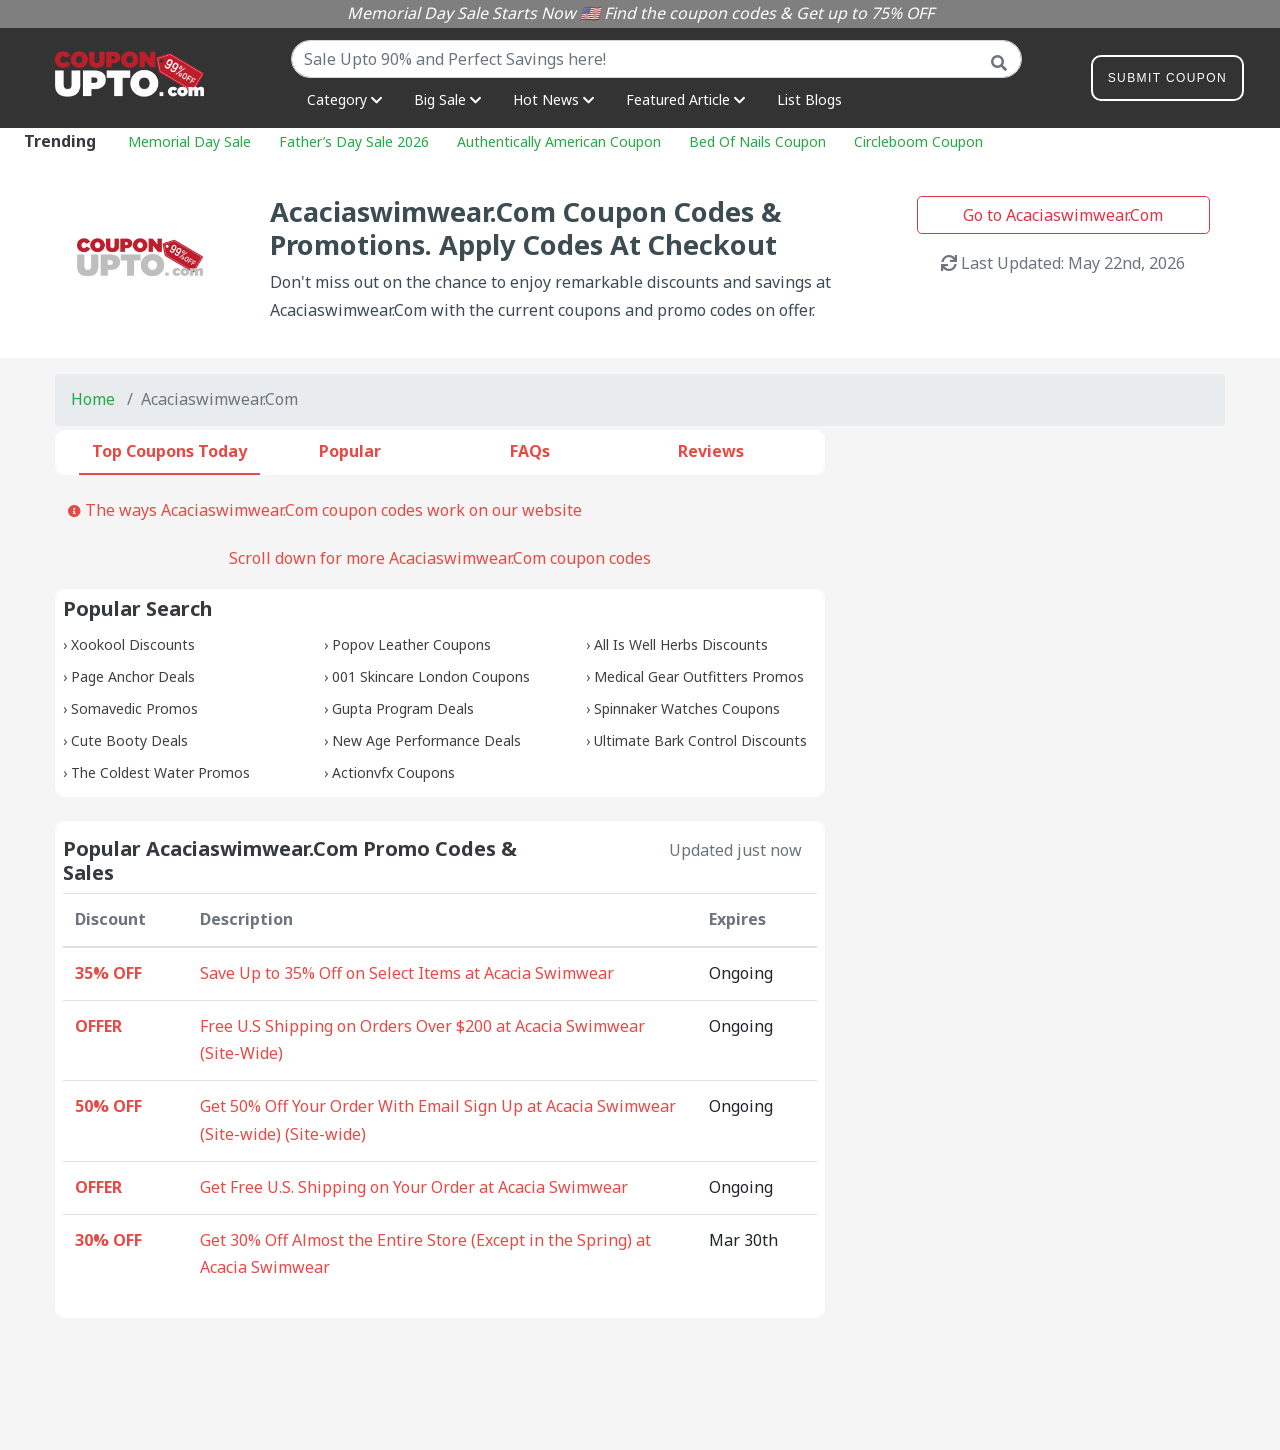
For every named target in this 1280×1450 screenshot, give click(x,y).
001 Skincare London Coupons (431, 676)
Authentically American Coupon (559, 141)
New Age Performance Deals (426, 740)
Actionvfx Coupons (393, 772)
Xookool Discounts (133, 644)
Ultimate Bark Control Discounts (700, 740)
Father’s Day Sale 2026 (354, 141)
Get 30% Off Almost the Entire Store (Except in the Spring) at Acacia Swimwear (425, 1254)
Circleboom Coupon (918, 141)
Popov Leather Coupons (411, 644)
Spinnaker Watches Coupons (687, 708)
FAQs (530, 451)
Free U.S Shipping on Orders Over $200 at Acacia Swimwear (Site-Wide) (422, 1040)
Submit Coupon (1167, 81)
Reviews (711, 451)
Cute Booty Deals (129, 740)
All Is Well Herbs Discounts (681, 644)
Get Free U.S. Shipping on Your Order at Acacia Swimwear (414, 1187)
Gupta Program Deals (403, 708)
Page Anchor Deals (133, 676)
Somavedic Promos (134, 708)
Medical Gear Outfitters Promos (699, 676)
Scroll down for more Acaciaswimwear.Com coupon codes (440, 558)
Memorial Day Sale (189, 141)
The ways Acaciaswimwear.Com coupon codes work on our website (325, 510)
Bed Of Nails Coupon (757, 141)
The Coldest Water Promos (160, 772)
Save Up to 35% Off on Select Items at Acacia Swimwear (407, 973)
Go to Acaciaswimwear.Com (1063, 215)
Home (93, 399)
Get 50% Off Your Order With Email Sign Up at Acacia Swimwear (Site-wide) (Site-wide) (438, 1120)
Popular (350, 451)
